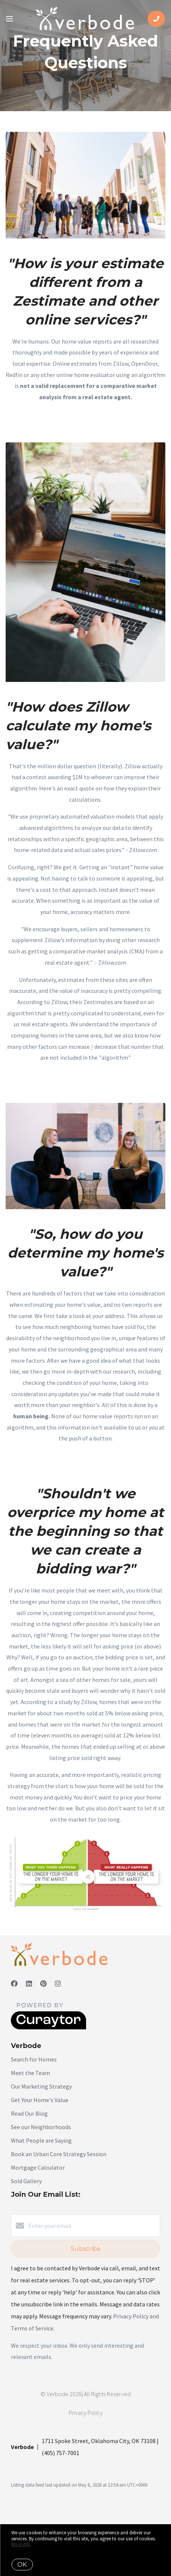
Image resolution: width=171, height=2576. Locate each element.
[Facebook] (14, 1983)
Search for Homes (34, 2059)
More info (20, 2544)
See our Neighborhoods (41, 2127)
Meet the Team (30, 2073)
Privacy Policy (86, 2412)
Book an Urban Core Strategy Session (58, 2154)
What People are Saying (41, 2140)
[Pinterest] (43, 1983)
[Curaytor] (48, 2027)
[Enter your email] (93, 2225)
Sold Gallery (26, 2181)
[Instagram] (58, 1983)
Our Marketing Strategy (41, 2086)
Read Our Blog (29, 2113)
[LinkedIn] (29, 1983)
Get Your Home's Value (39, 2100)
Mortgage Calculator (38, 2167)
